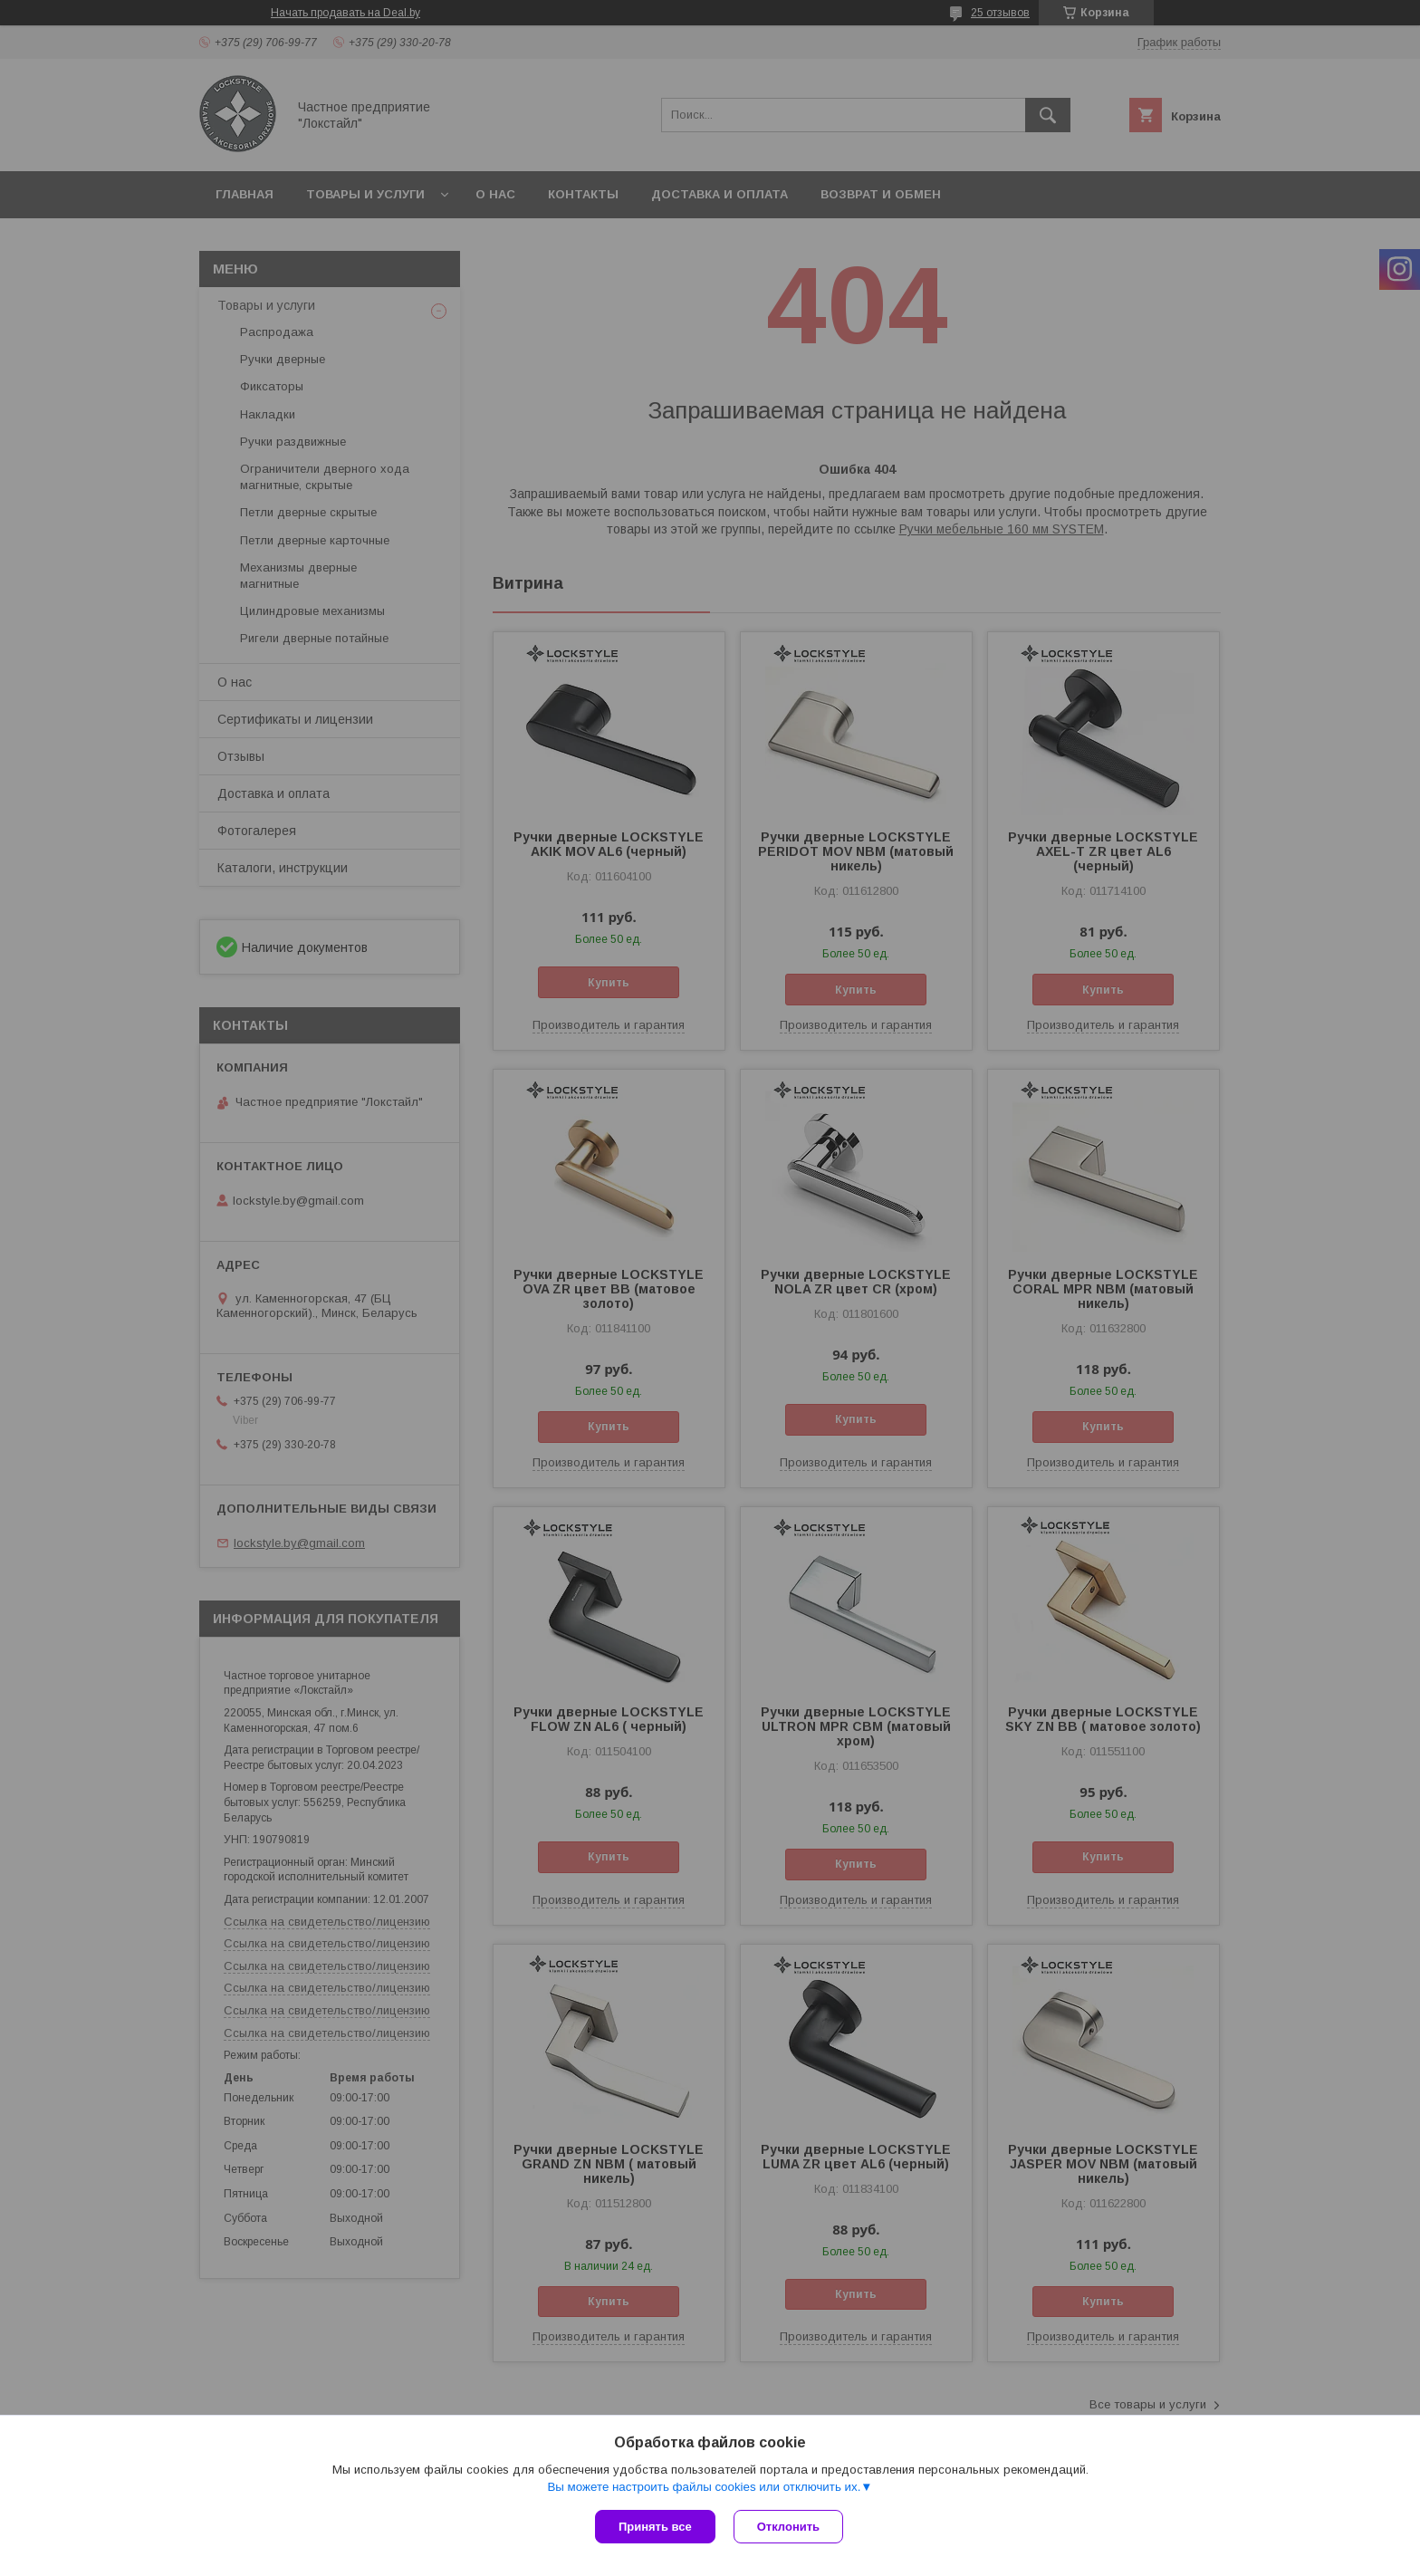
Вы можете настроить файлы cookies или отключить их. (703, 2487)
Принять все (655, 2526)
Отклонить (788, 2526)
